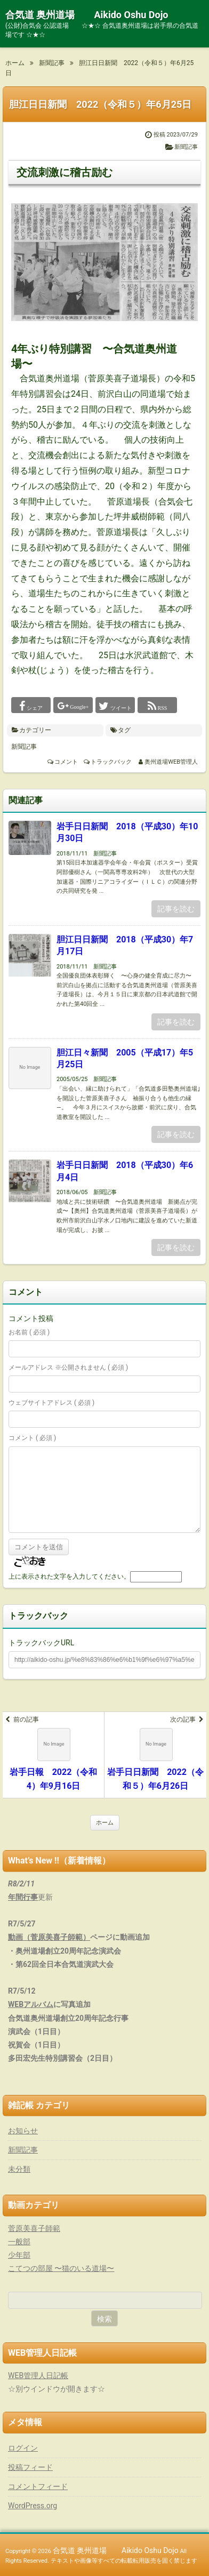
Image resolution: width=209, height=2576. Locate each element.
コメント (66, 761)
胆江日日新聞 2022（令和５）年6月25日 (100, 104)
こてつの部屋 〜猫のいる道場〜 (61, 2268)
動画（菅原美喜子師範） (49, 1937)
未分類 (19, 2169)
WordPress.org (32, 2505)
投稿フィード (30, 2467)
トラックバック (111, 761)
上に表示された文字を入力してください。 (69, 1576)
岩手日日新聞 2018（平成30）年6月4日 (125, 1171)
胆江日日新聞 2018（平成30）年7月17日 (125, 945)
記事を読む (176, 909)
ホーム (105, 1822)
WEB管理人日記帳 (38, 2375)
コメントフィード (38, 2486)
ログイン (23, 2448)
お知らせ (23, 2130)
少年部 (19, 2255)
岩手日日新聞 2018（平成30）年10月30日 (127, 832)
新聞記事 (186, 146)
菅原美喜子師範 (34, 2228)
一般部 (19, 2241)
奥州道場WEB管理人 (171, 761)
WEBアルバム (30, 2004)
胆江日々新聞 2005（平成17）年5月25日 (125, 1058)
